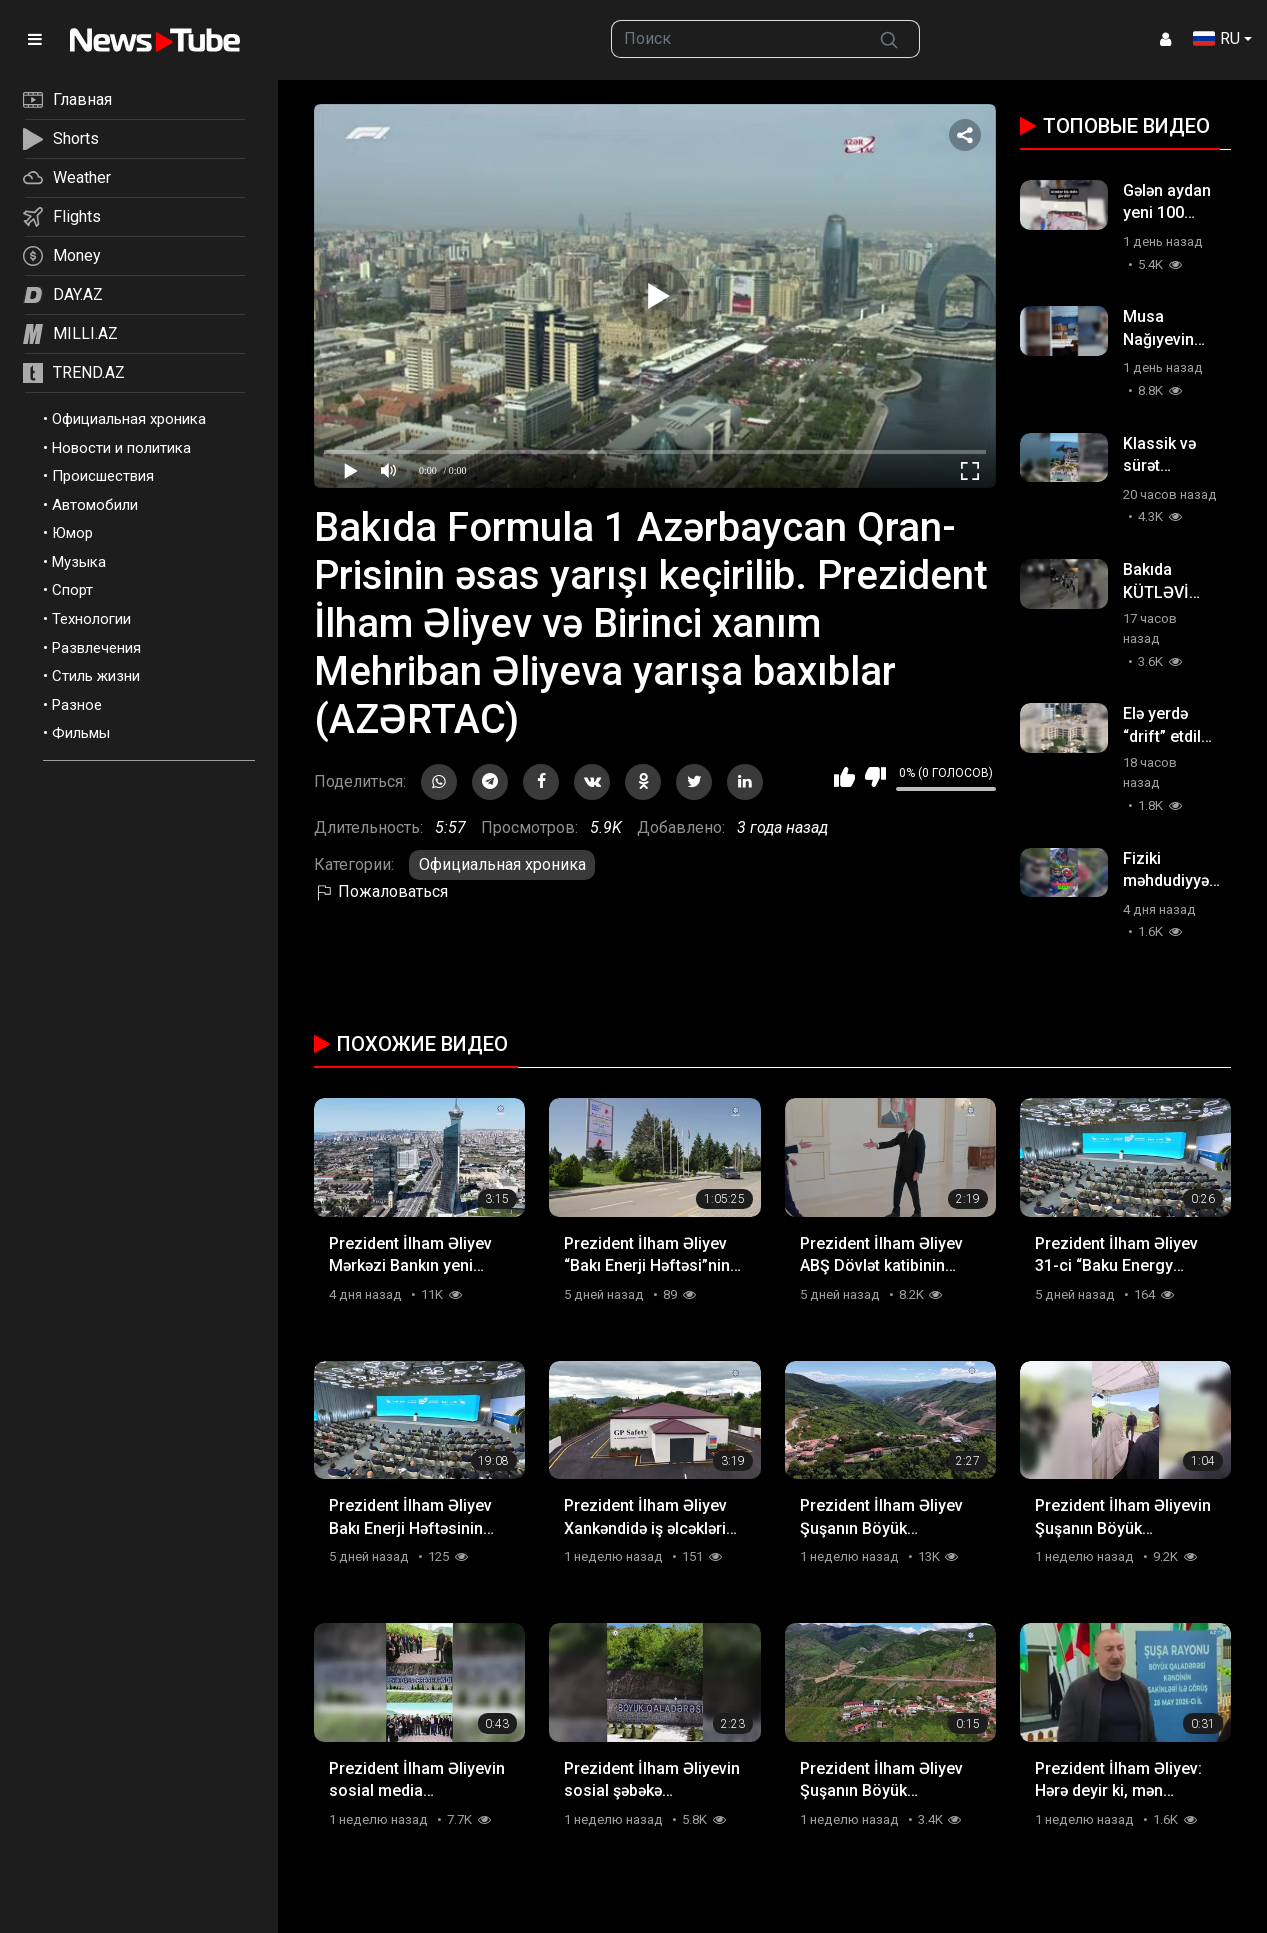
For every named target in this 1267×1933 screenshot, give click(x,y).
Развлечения (96, 648)
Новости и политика (121, 448)
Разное (77, 705)
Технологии (91, 619)
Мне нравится (844, 777)
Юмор (72, 533)
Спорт (72, 590)
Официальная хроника (129, 419)
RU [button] (1216, 38)
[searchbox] (735, 39)
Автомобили (95, 505)
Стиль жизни (96, 676)
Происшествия (103, 476)
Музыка (79, 562)
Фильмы (81, 733)
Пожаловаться (381, 891)
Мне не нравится (875, 777)
